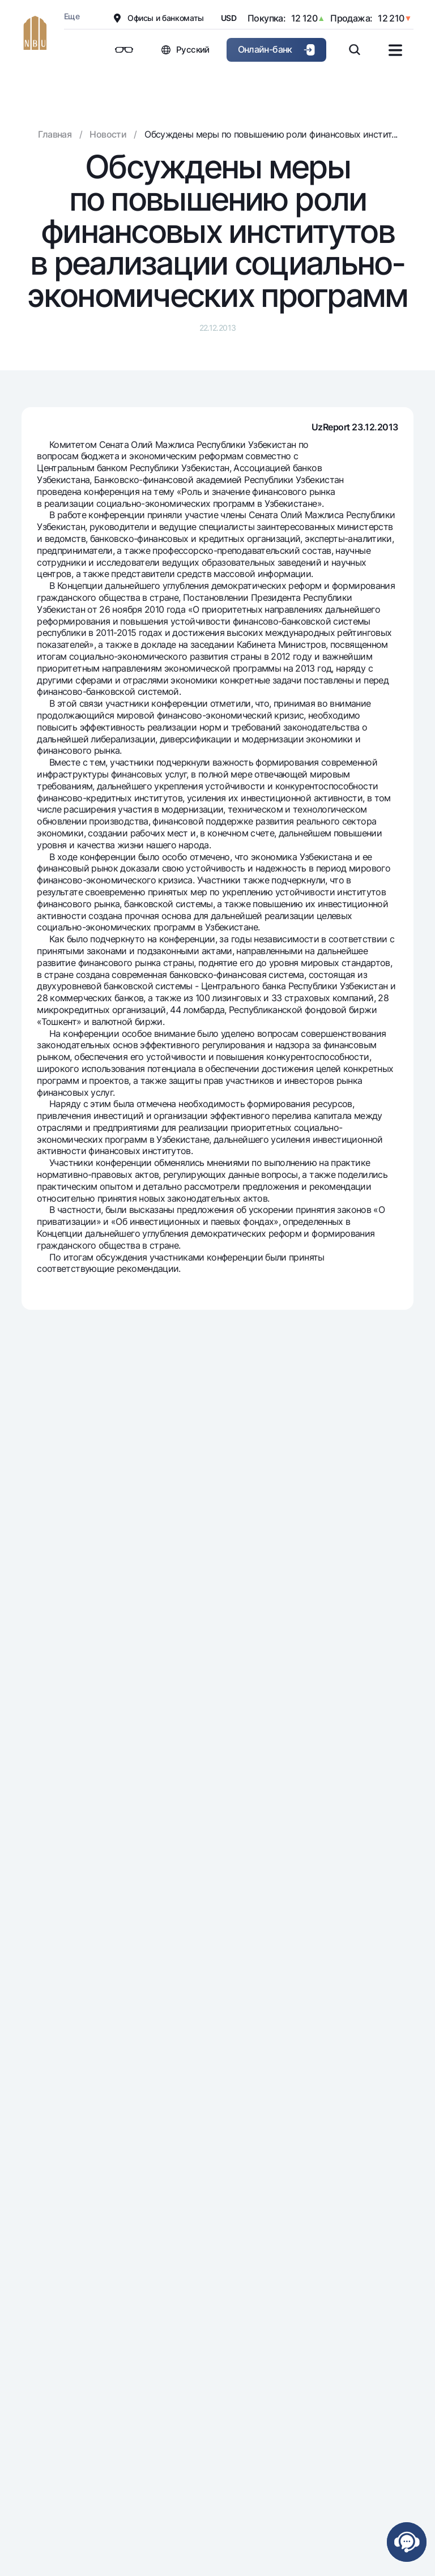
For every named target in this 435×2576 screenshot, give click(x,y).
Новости (107, 134)
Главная (55, 134)
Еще (71, 16)
